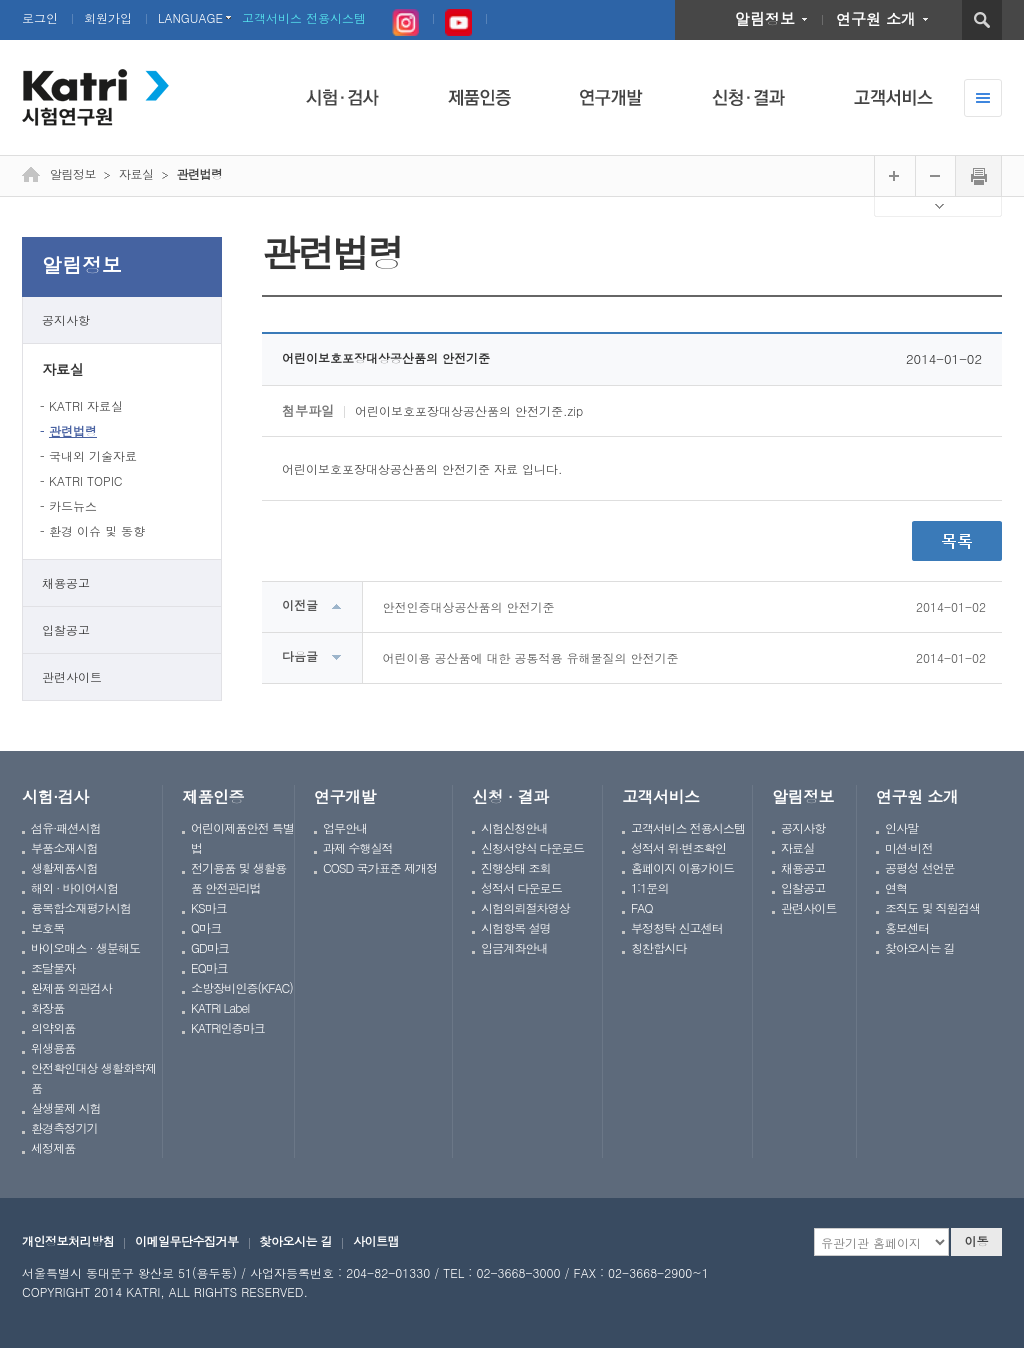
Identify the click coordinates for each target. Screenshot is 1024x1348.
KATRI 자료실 (86, 405)
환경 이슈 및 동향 (97, 530)
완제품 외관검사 (71, 987)
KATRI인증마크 (228, 1027)
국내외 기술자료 (93, 455)
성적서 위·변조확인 (678, 847)
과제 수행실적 (358, 847)
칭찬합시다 (659, 947)
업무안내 (345, 827)
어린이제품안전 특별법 (242, 837)
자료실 (63, 369)
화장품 (47, 1007)
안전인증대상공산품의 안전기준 (469, 606)
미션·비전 (908, 847)
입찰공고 (66, 629)
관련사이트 (72, 676)
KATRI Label (220, 1007)
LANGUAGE (190, 17)
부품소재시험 (64, 847)
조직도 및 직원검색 (932, 907)
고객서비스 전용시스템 (304, 17)
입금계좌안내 (514, 947)
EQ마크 (209, 967)
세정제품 (53, 1147)
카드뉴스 (73, 505)
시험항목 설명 (516, 927)
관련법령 (73, 430)
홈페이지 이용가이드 (682, 867)
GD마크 (210, 947)
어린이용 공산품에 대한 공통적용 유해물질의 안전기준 (531, 657)
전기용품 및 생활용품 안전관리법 (238, 877)
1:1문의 (650, 887)
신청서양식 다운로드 (532, 847)
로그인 (40, 17)
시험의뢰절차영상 (525, 907)
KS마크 (209, 907)
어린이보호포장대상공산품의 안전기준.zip (469, 410)
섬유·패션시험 (66, 827)
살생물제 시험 (66, 1107)
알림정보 (765, 18)
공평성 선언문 (920, 867)
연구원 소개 (876, 18)
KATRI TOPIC (85, 480)
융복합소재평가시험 (81, 907)
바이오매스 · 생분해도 (85, 947)
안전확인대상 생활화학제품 (93, 1077)
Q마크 (206, 927)
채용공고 (66, 582)
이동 (977, 1240)
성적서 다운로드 (521, 887)
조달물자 (53, 967)
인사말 (901, 827)
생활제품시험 (64, 867)
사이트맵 (376, 1240)
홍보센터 (907, 927)
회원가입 (108, 17)
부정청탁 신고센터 (677, 927)
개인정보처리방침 (68, 1240)
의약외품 (53, 1027)
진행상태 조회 (516, 867)
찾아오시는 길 (920, 947)
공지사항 (66, 319)
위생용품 (53, 1047)
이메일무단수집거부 (187, 1240)
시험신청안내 (514, 827)
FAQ (642, 907)
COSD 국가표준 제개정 (380, 867)
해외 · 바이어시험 (74, 887)
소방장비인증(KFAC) (242, 987)
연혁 (896, 887)
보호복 (47, 927)
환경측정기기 (64, 1127)
